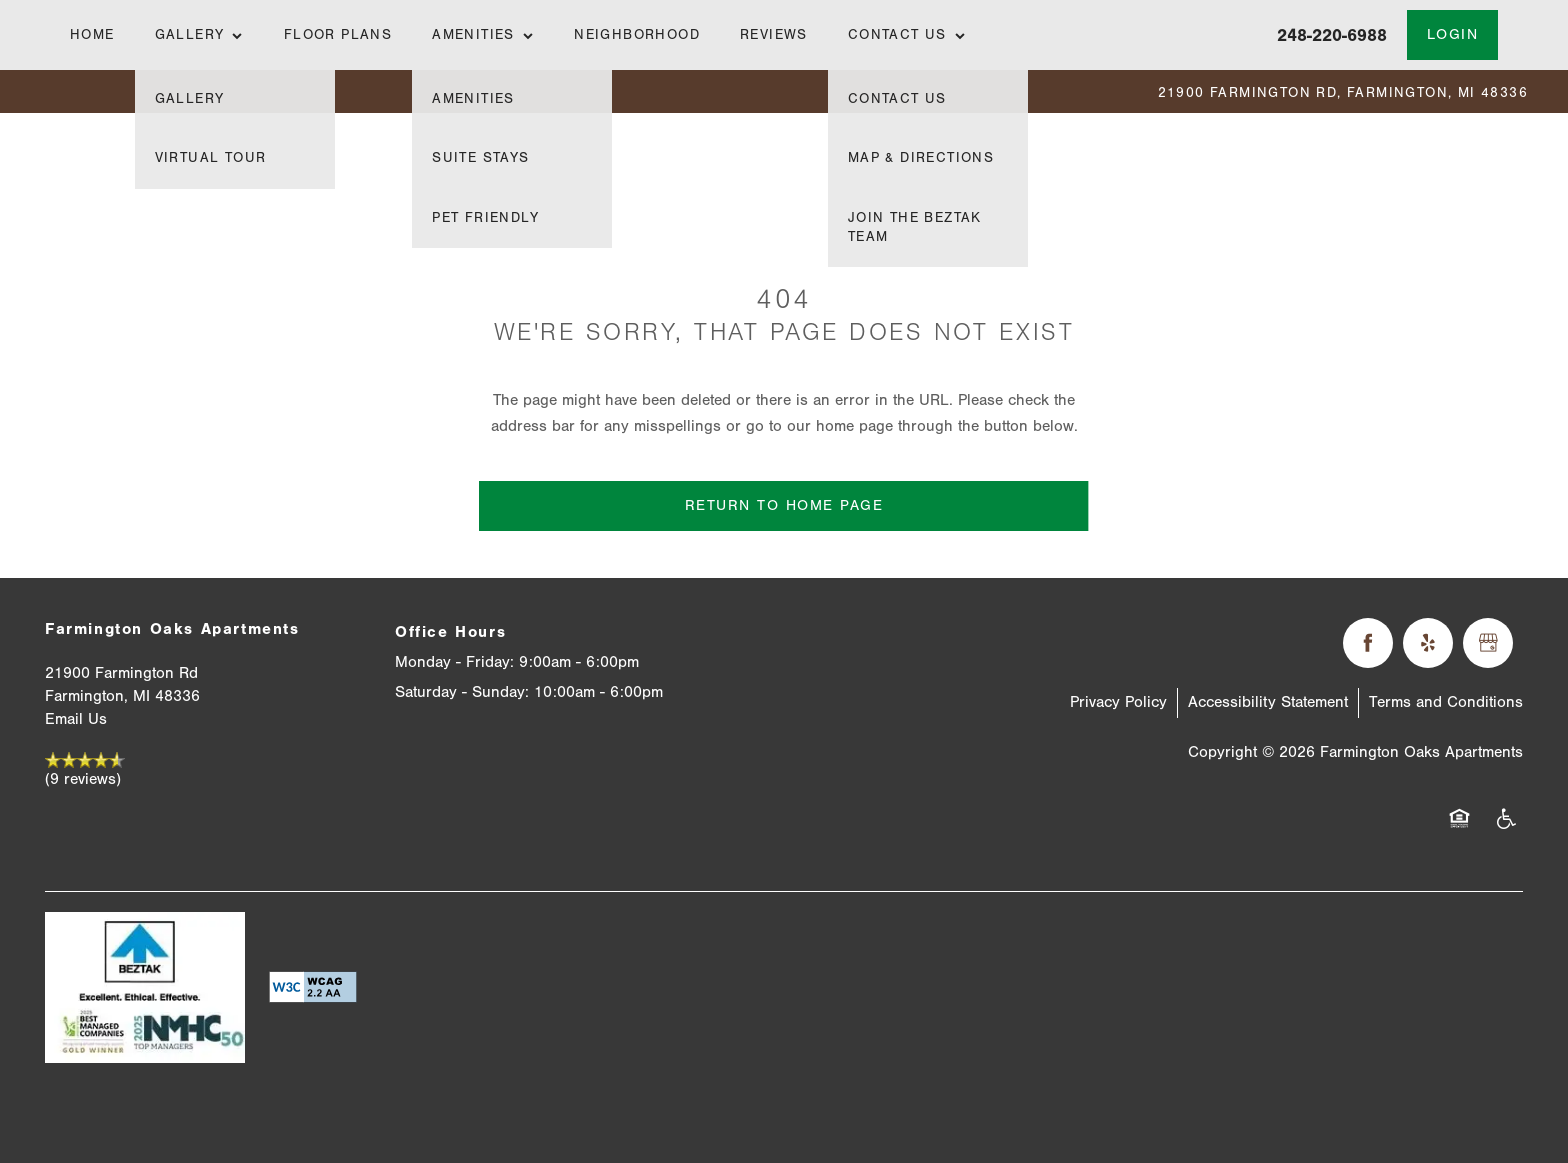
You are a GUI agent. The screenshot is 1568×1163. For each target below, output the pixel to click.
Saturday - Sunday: (462, 692)
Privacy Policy (1118, 702)
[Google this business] (1488, 643)
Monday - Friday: (454, 662)
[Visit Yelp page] (1428, 643)
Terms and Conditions (1446, 702)
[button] (1453, 35)
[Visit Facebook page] (1368, 643)
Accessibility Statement (1268, 702)
